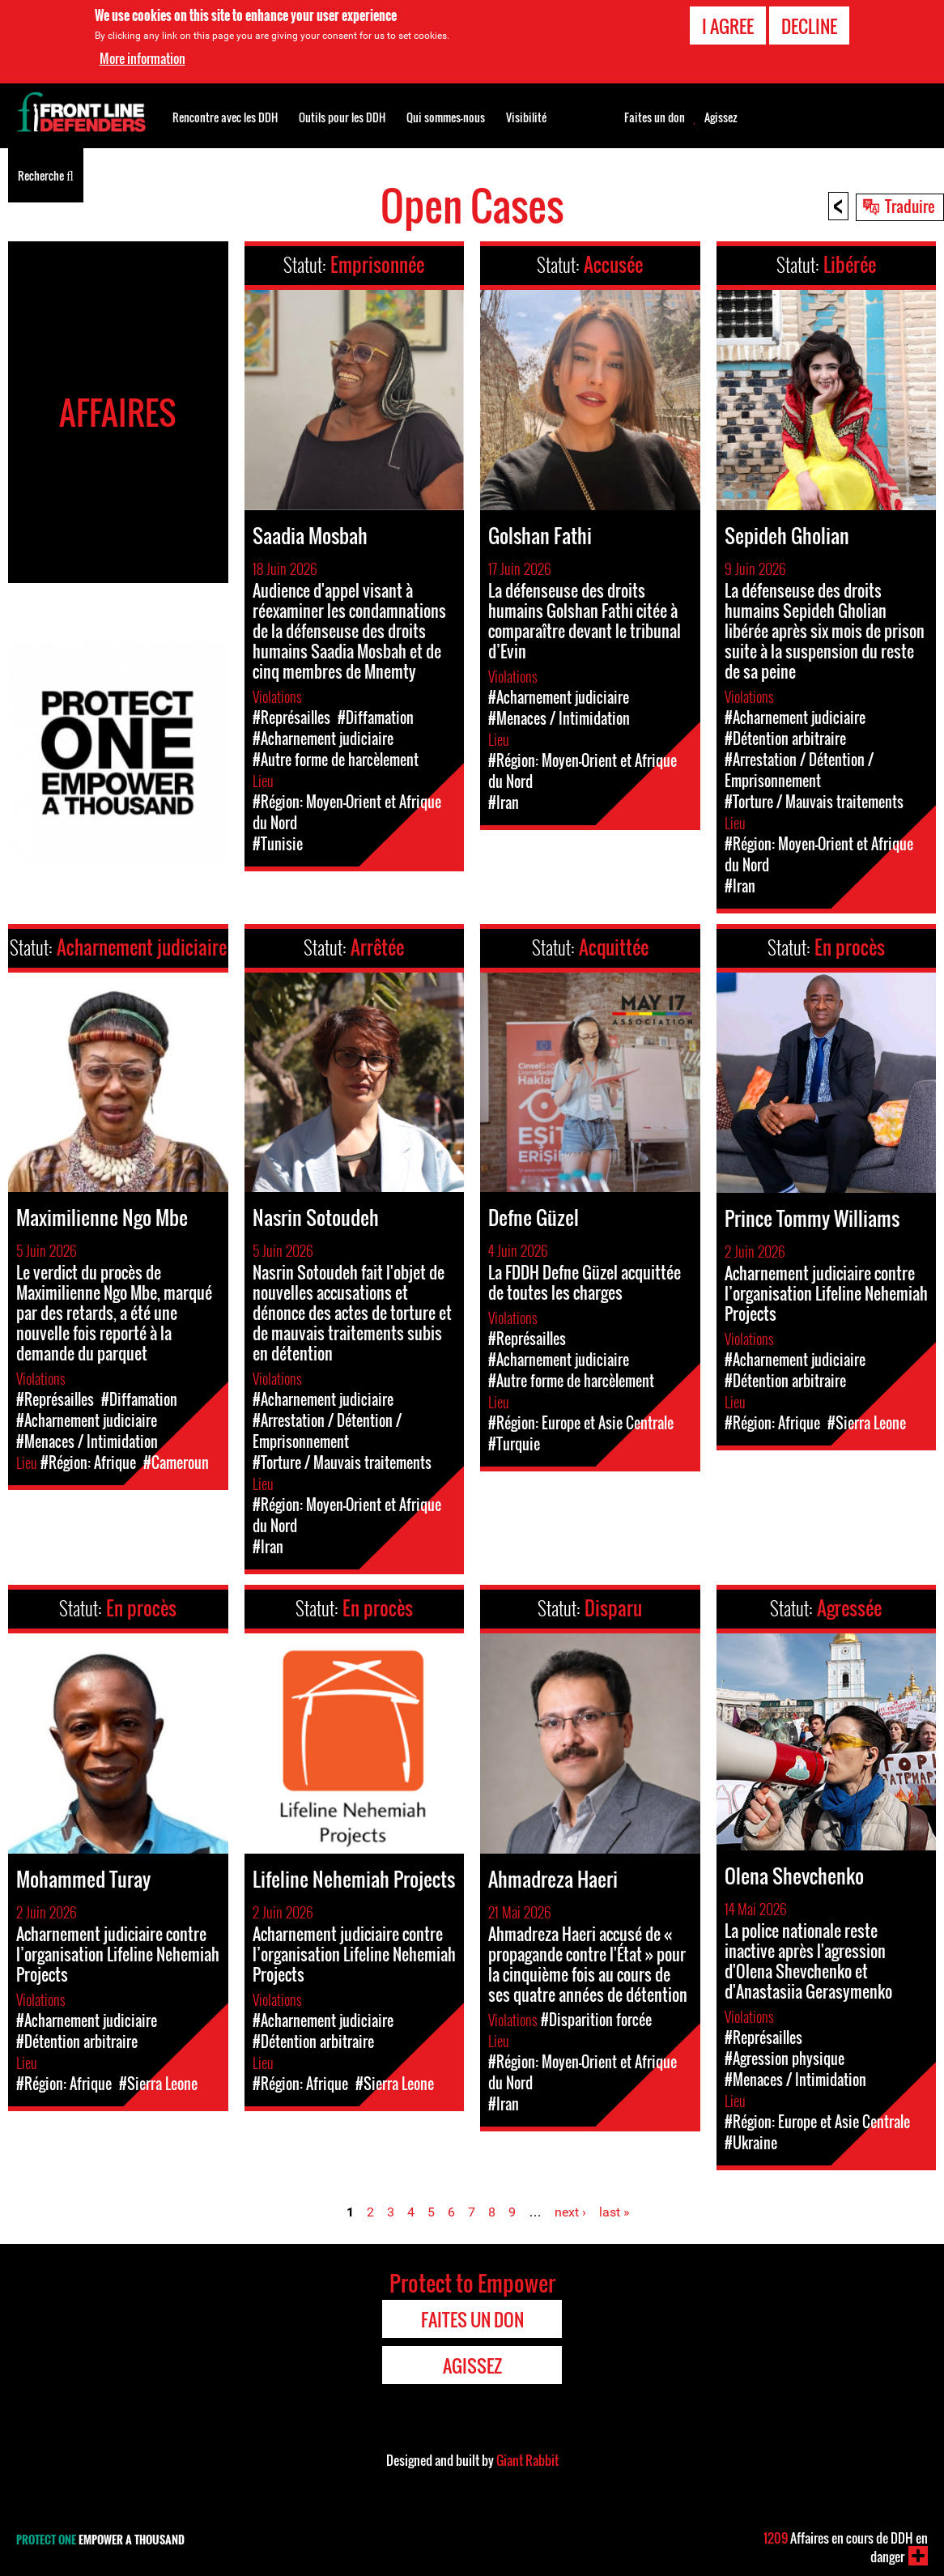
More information (142, 56)
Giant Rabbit (527, 2460)
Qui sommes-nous (445, 117)
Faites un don (654, 117)
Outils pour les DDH (342, 117)
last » (614, 2212)
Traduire (910, 205)
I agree (728, 23)
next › (570, 2212)
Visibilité (526, 117)
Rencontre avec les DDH (225, 117)
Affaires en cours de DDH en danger (845, 2547)
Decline (809, 23)
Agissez (721, 117)
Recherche (46, 174)
